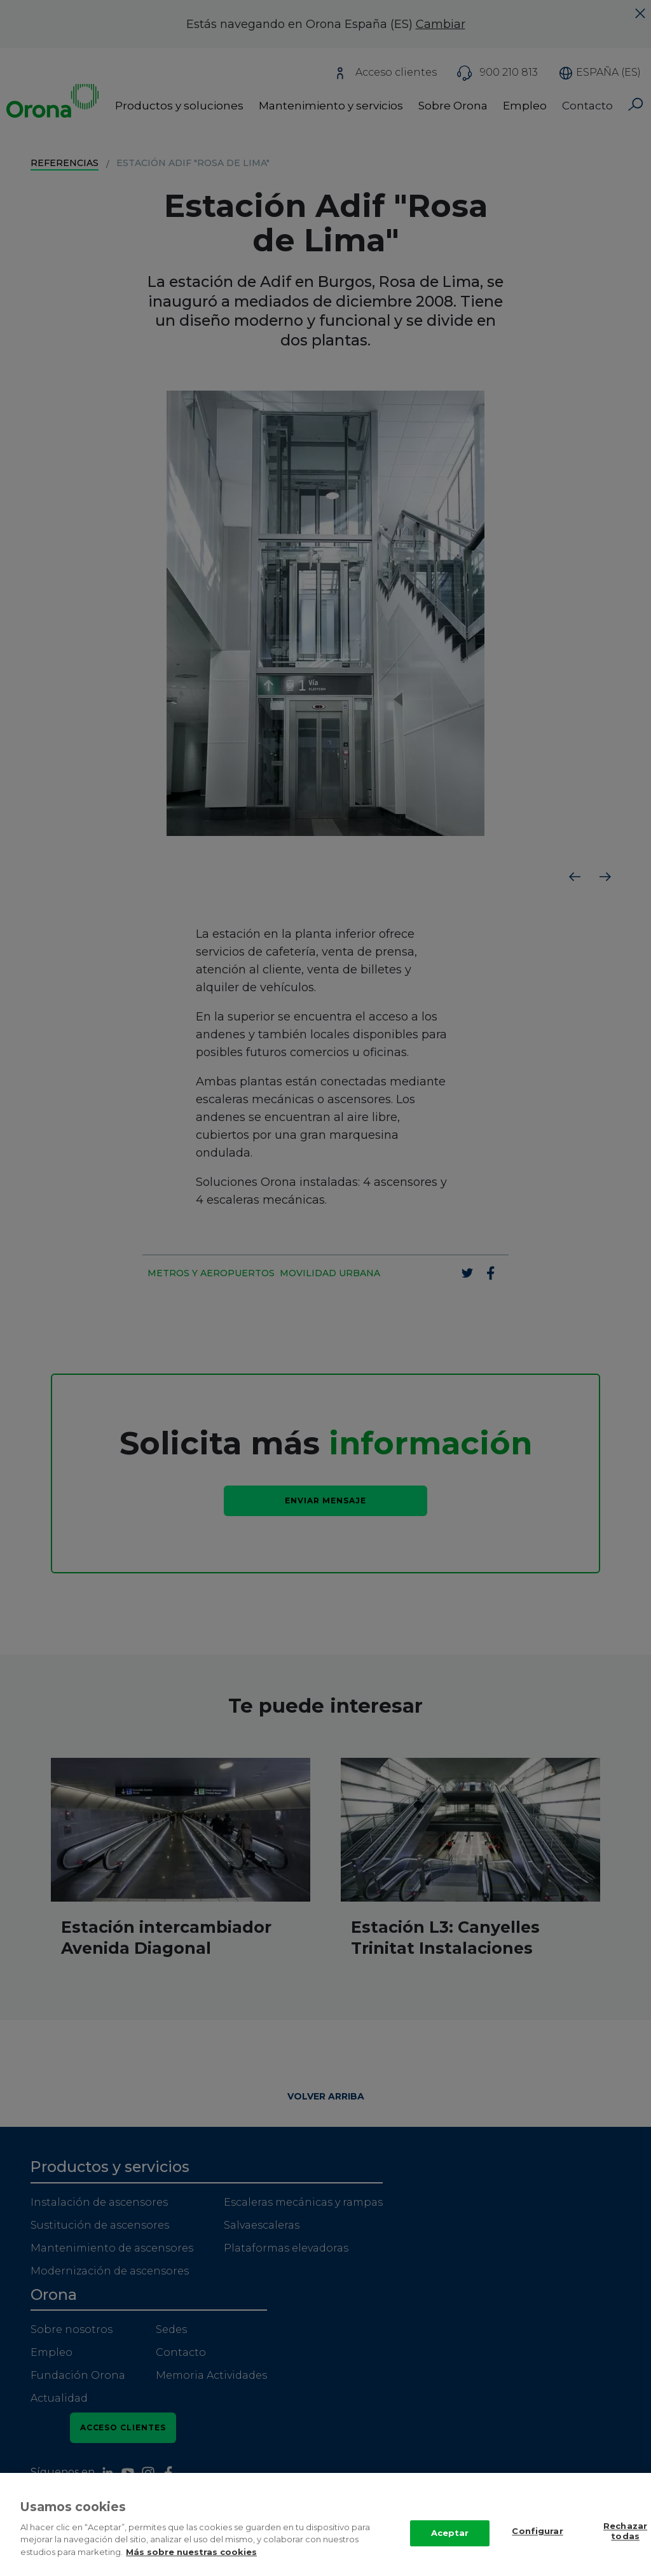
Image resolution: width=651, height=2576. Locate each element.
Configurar (537, 2545)
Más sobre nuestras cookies (191, 2565)
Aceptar (450, 2547)
